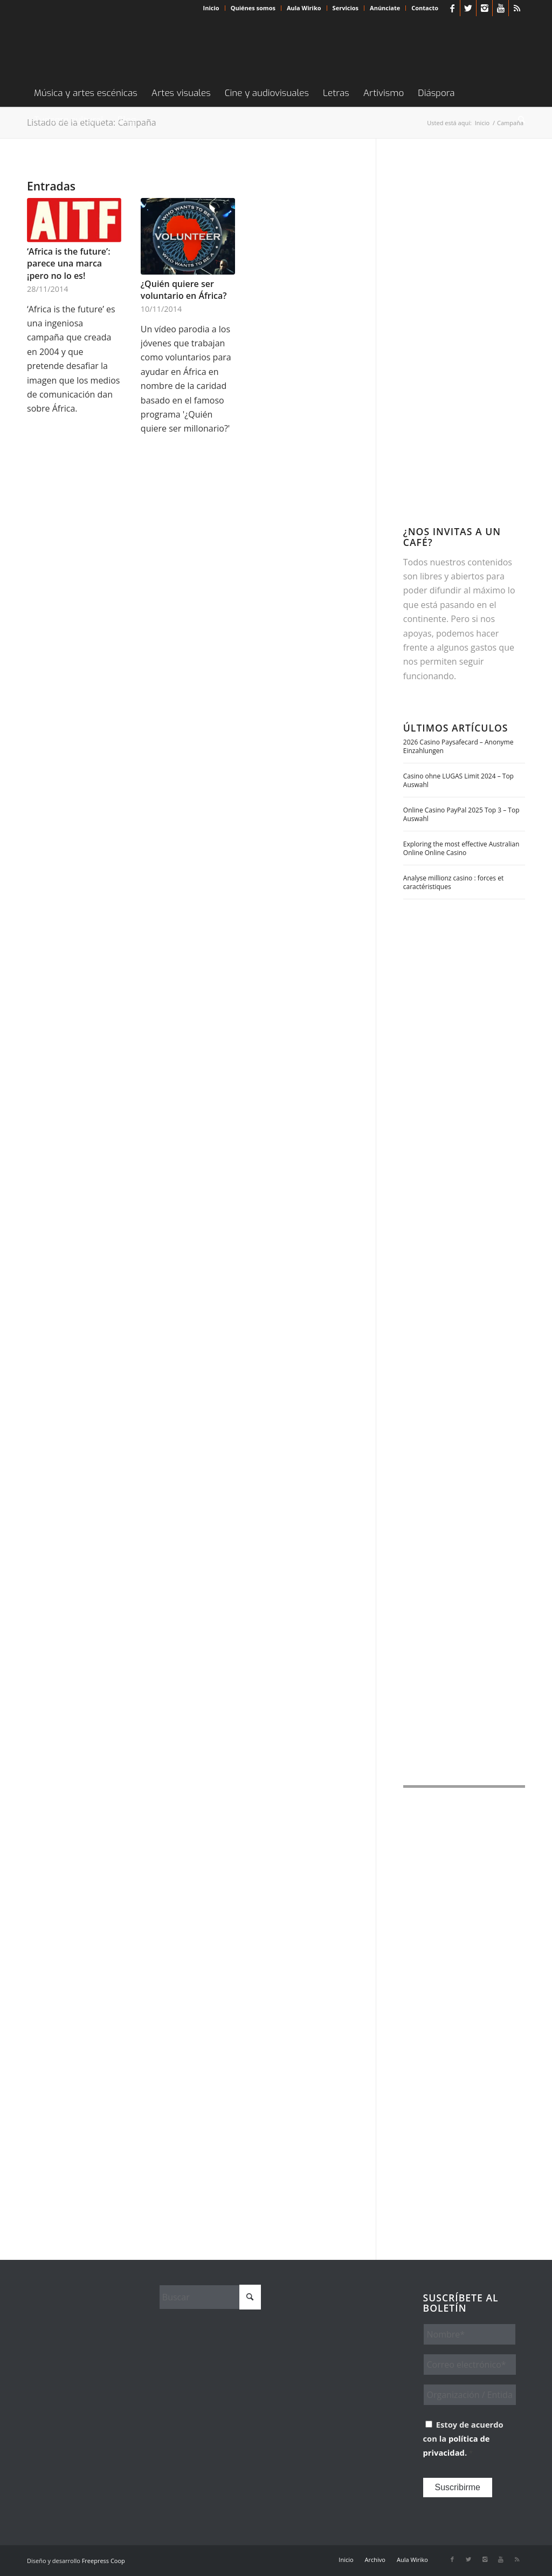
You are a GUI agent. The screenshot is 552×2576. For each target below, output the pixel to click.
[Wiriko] (108, 48)
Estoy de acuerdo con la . (463, 2438)
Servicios (345, 8)
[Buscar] (518, 120)
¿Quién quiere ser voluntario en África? (184, 290)
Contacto (424, 8)
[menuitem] (211, 8)
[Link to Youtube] (500, 8)
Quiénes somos (253, 8)
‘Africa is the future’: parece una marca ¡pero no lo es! (69, 263)
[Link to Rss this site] (517, 8)
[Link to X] (468, 8)
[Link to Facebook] (452, 8)
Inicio (211, 8)
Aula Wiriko (304, 8)
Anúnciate (385, 8)
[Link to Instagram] (484, 8)
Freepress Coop (103, 2561)
